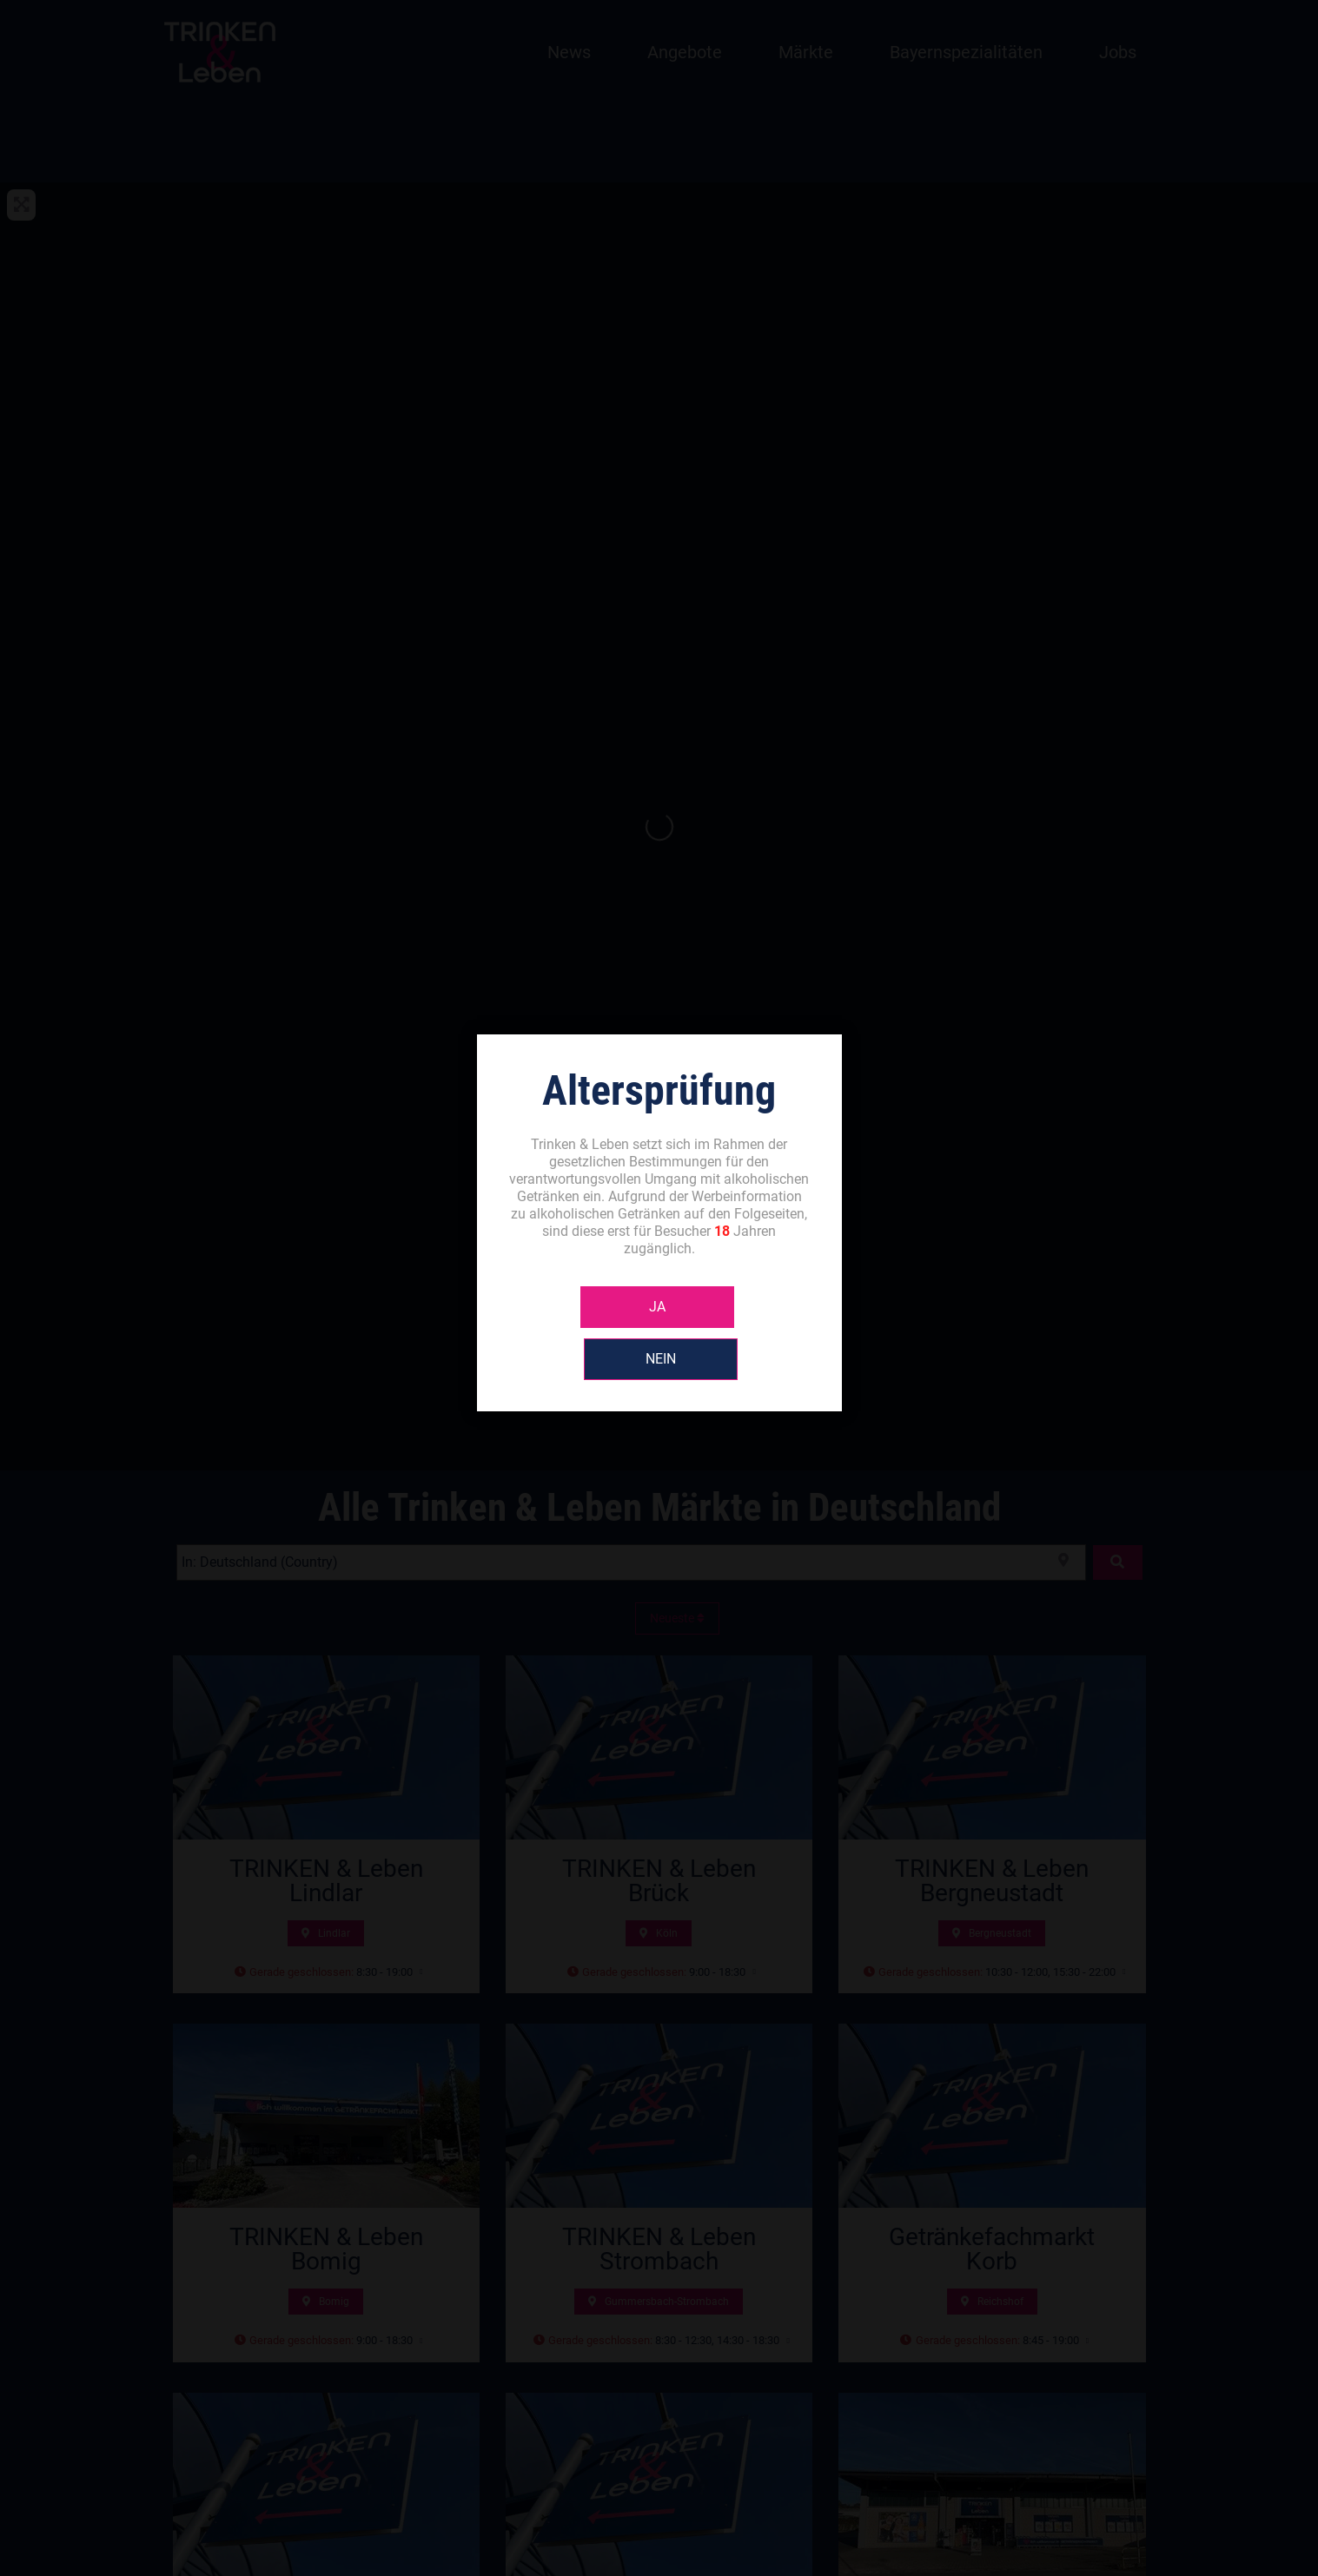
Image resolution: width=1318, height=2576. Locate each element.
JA (581, 1332)
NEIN (736, 1332)
